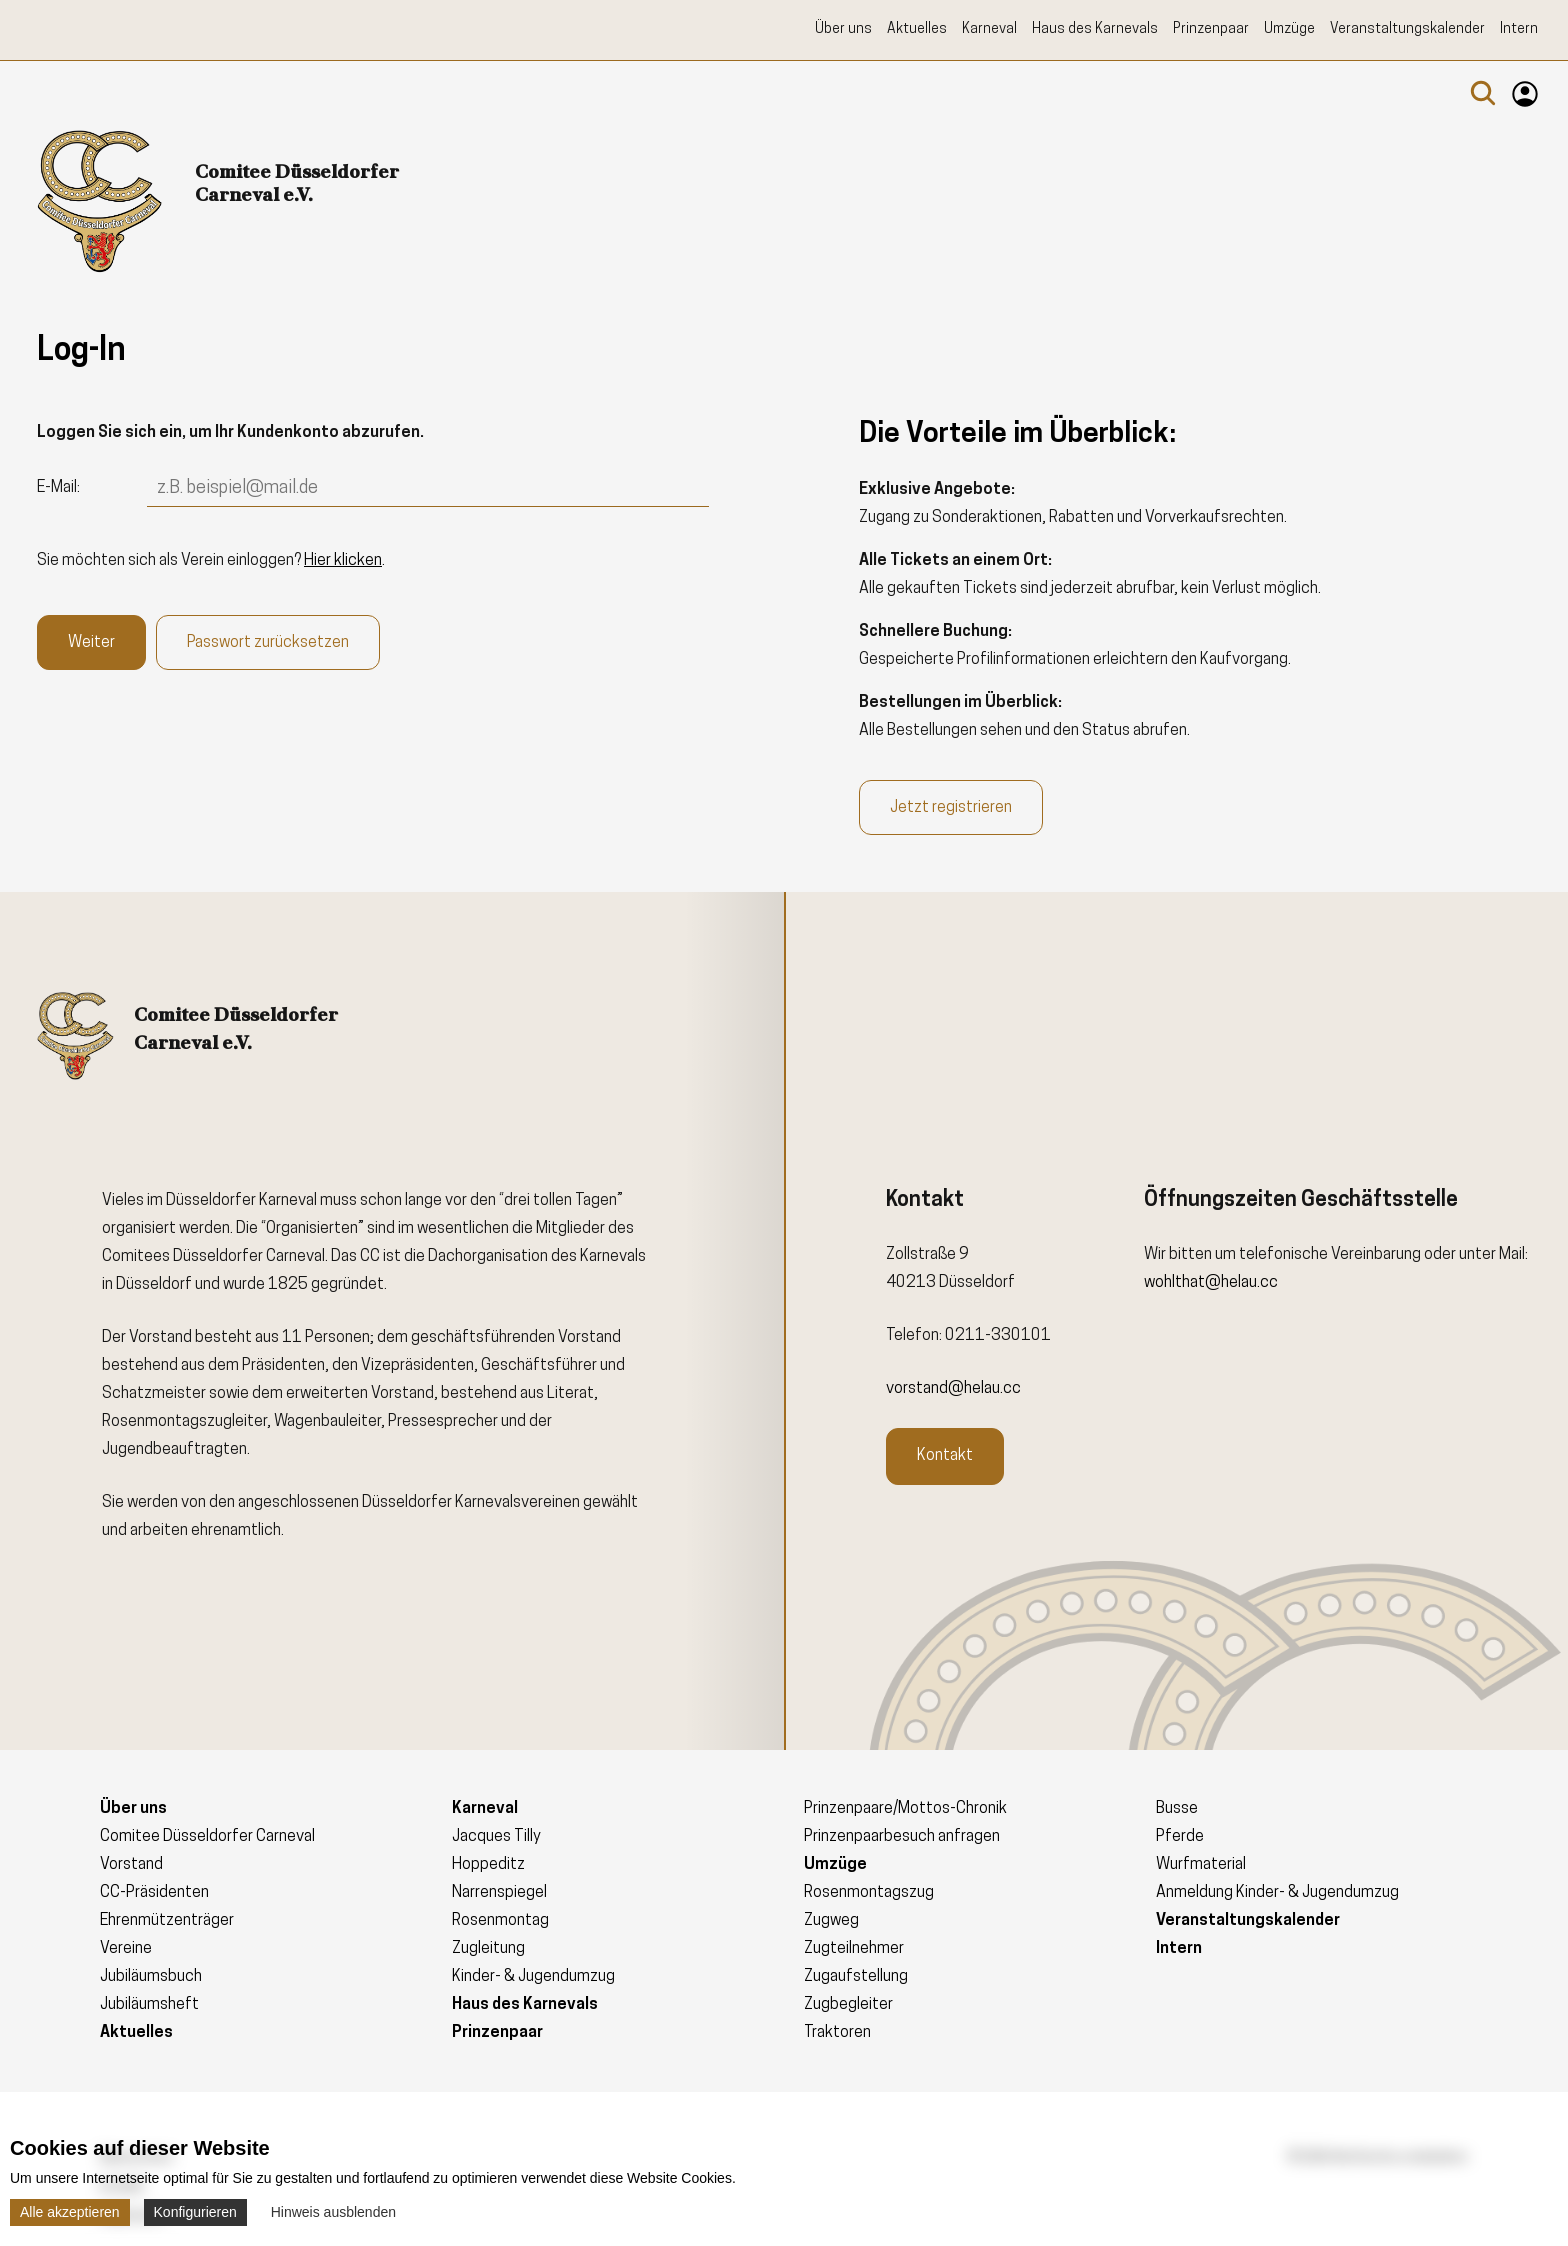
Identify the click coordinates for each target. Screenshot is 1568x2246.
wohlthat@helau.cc (1211, 1283)
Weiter (91, 643)
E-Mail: (58, 488)
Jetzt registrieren (951, 808)
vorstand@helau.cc (953, 1389)
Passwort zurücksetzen (268, 643)
